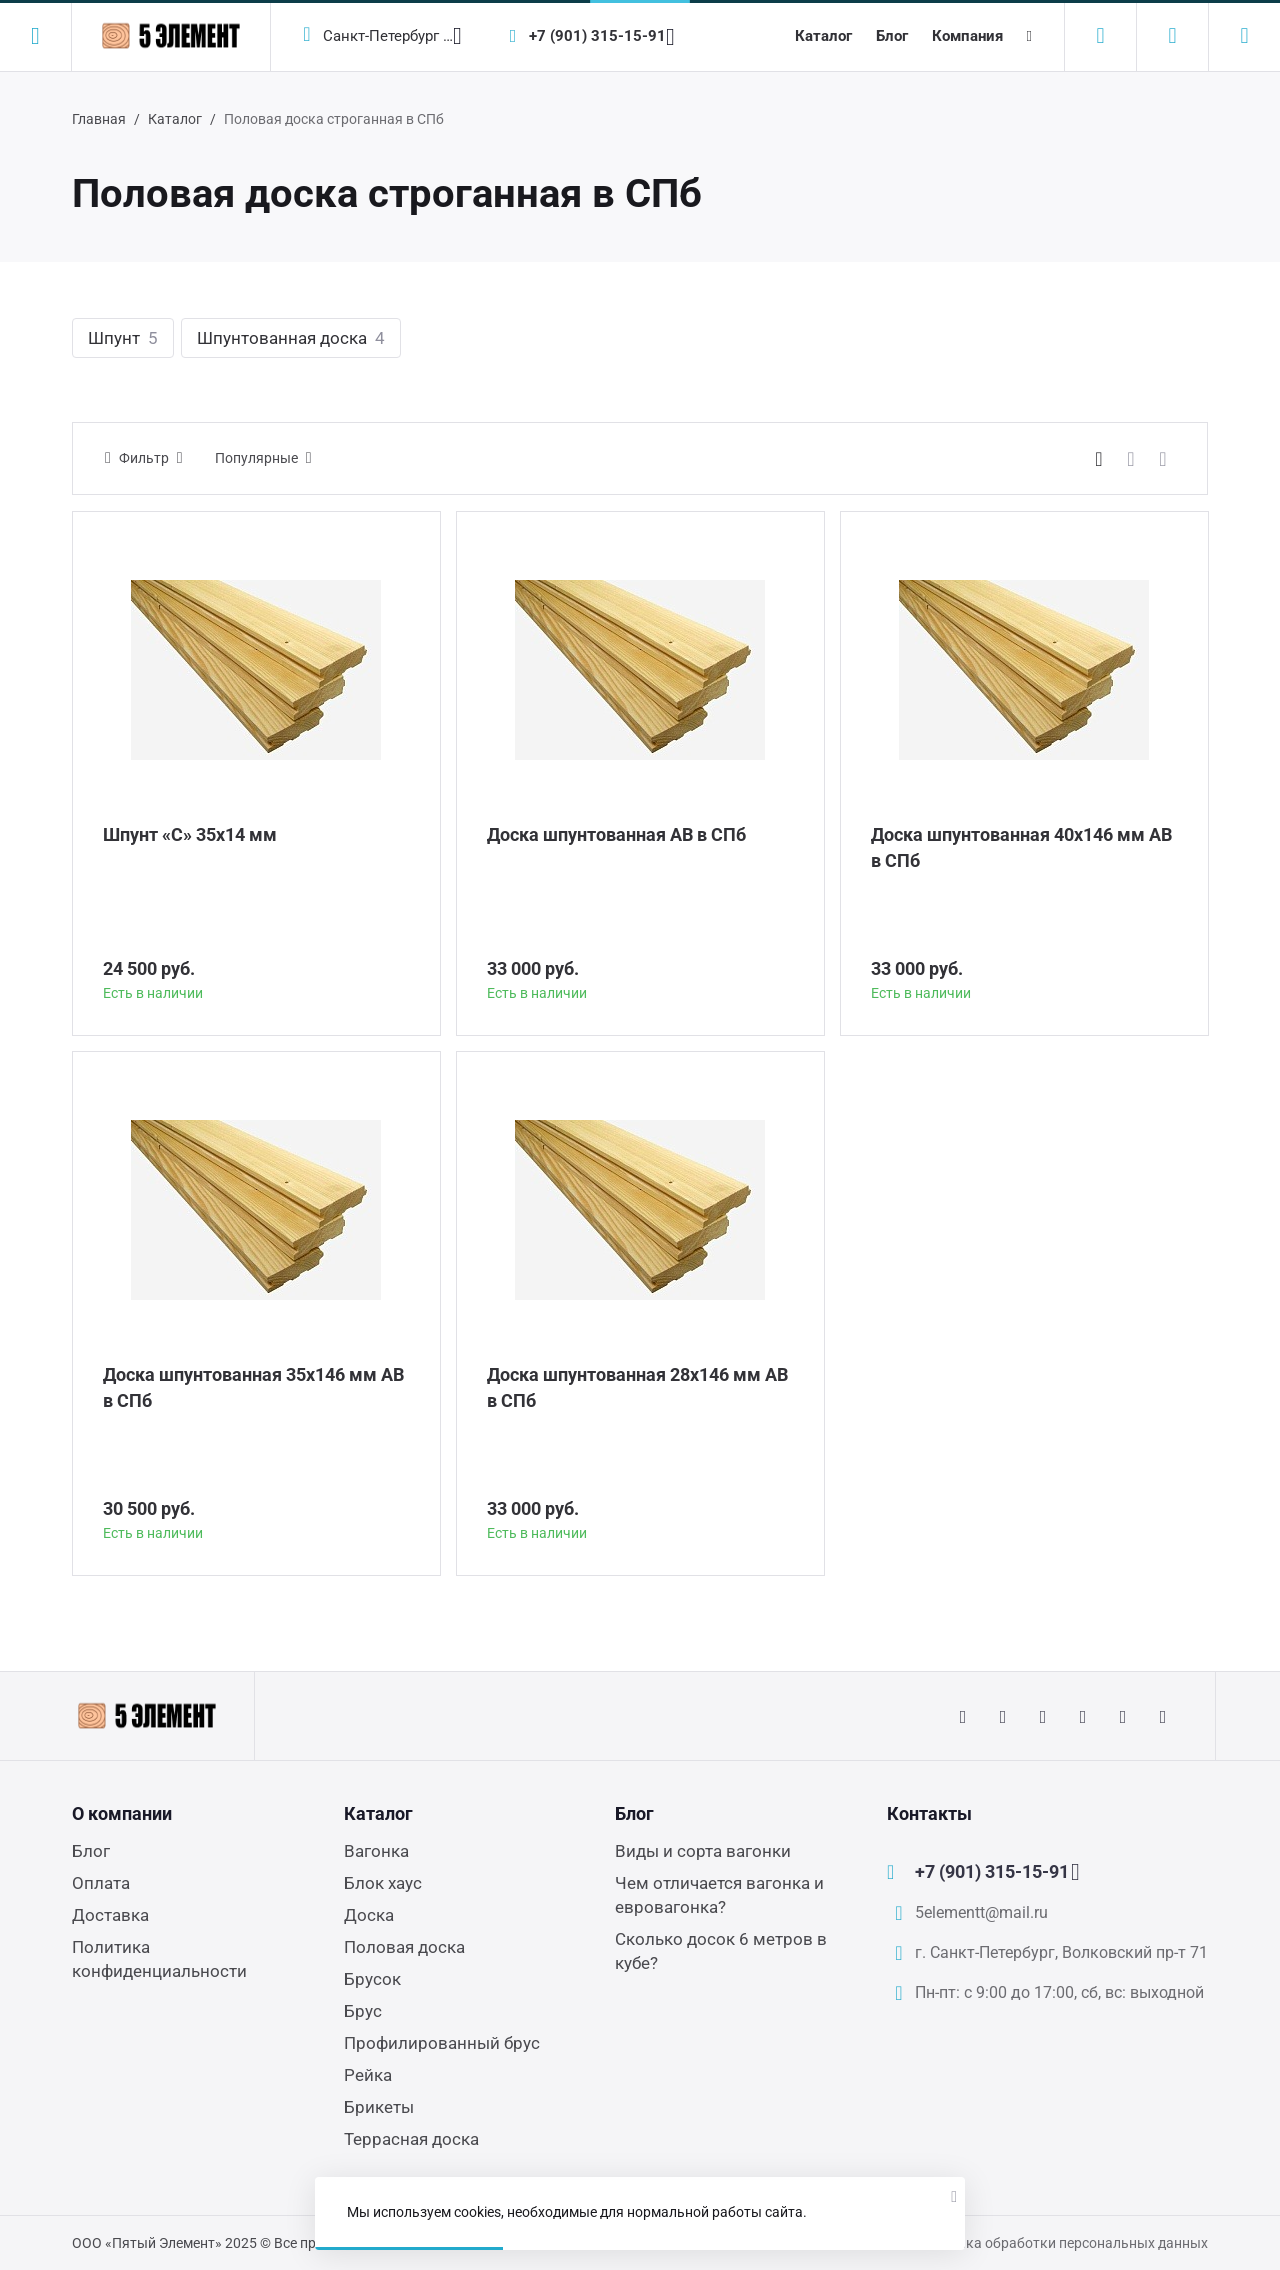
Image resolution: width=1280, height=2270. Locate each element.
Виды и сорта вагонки (703, 1851)
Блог (892, 36)
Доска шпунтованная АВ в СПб (616, 834)
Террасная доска (411, 2139)
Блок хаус (383, 1883)
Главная (99, 119)
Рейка (368, 2075)
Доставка (110, 1915)
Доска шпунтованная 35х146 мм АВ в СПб (253, 1387)
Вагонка (376, 1851)
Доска (369, 1915)
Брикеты (379, 2107)
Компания (967, 36)
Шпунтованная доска (291, 338)
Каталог (823, 36)
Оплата (101, 1883)
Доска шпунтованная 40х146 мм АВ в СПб (1021, 847)
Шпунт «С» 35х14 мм (190, 834)
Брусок (372, 1979)
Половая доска (404, 1947)
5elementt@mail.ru (981, 1912)
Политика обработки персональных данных (1062, 2243)
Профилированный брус (442, 2043)
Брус (363, 2011)
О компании (122, 1813)
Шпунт (123, 338)
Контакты (929, 1813)
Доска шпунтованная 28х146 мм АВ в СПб (637, 1387)
